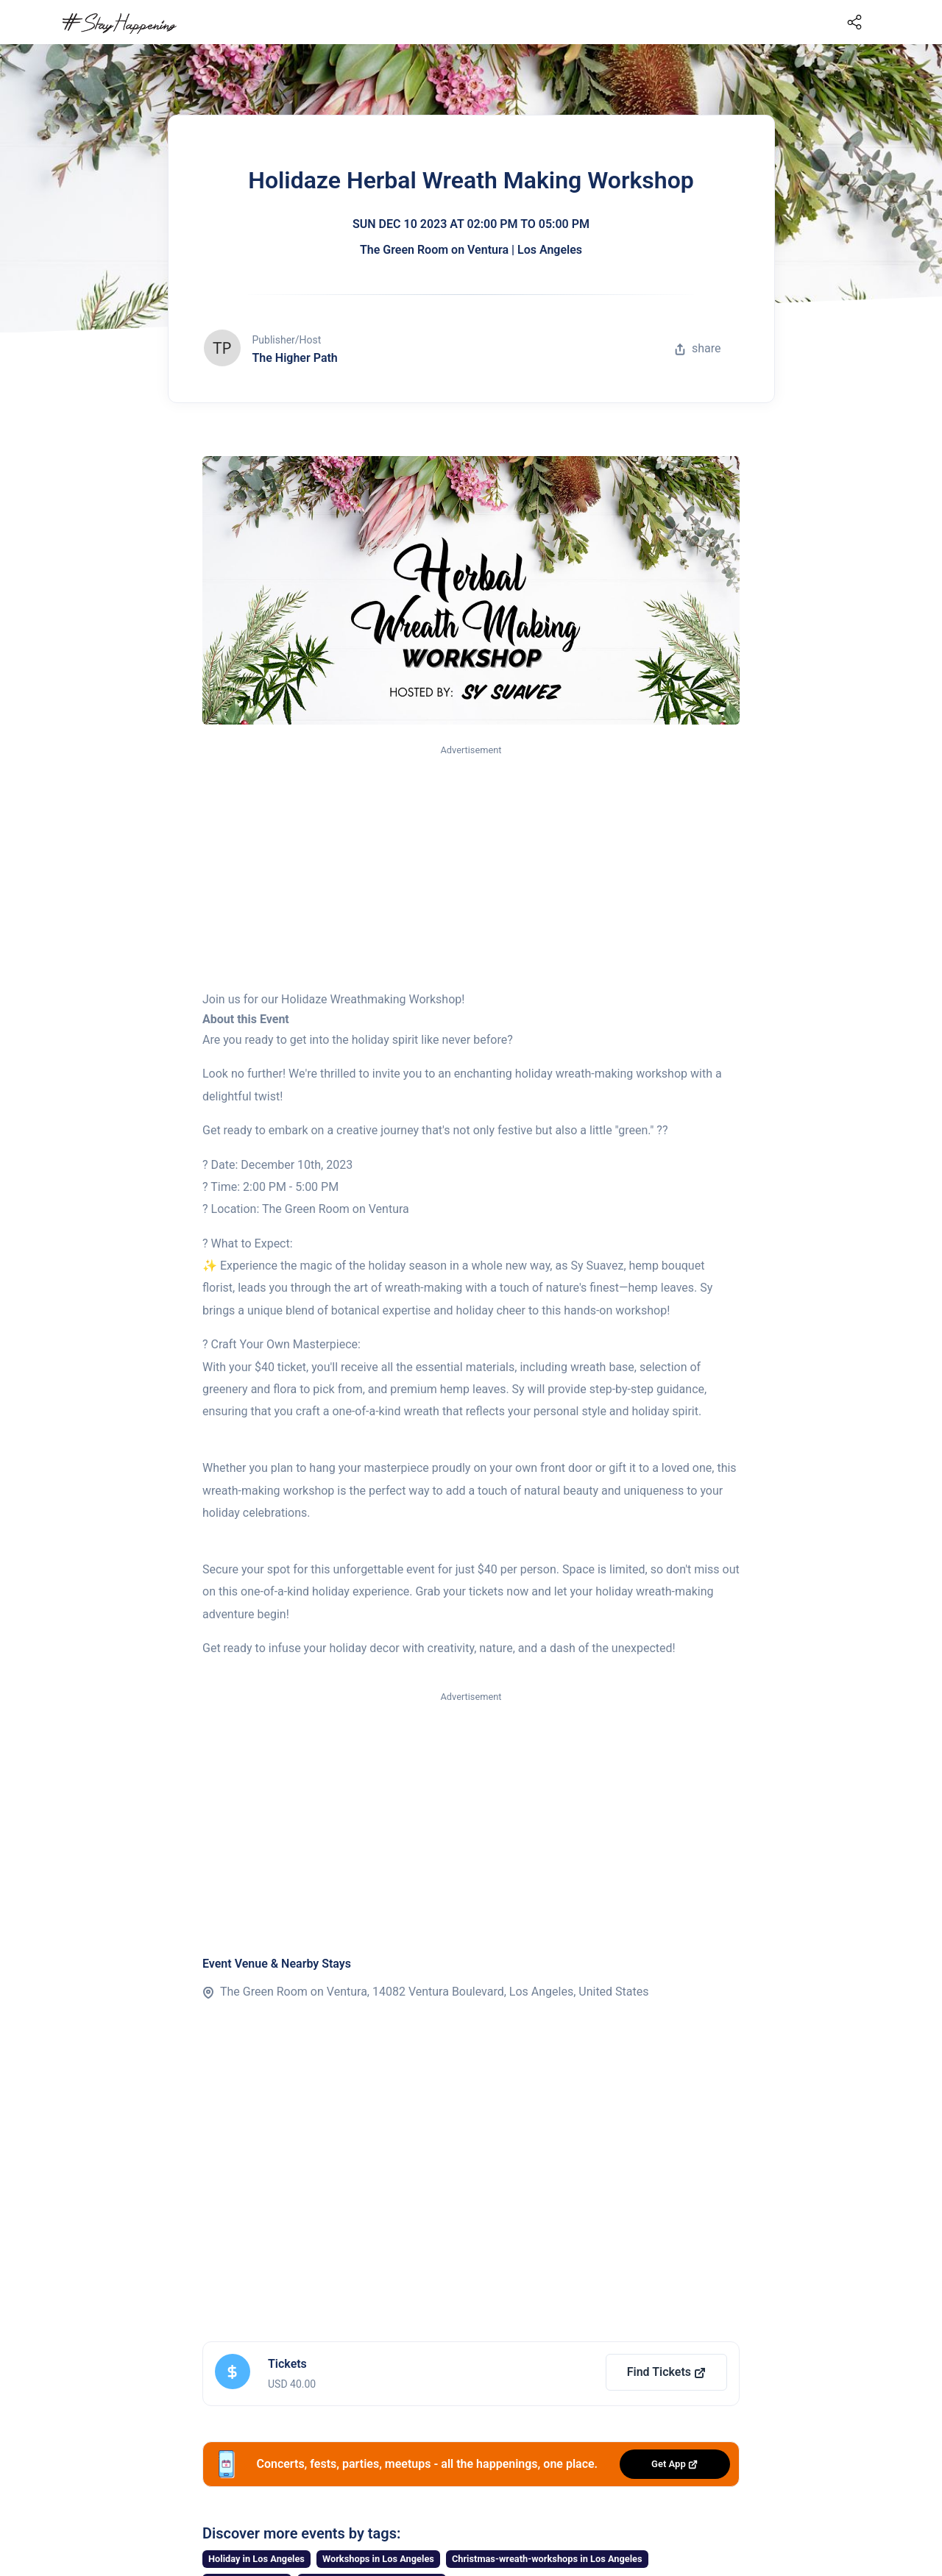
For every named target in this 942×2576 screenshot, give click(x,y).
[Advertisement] (471, 869)
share (697, 348)
